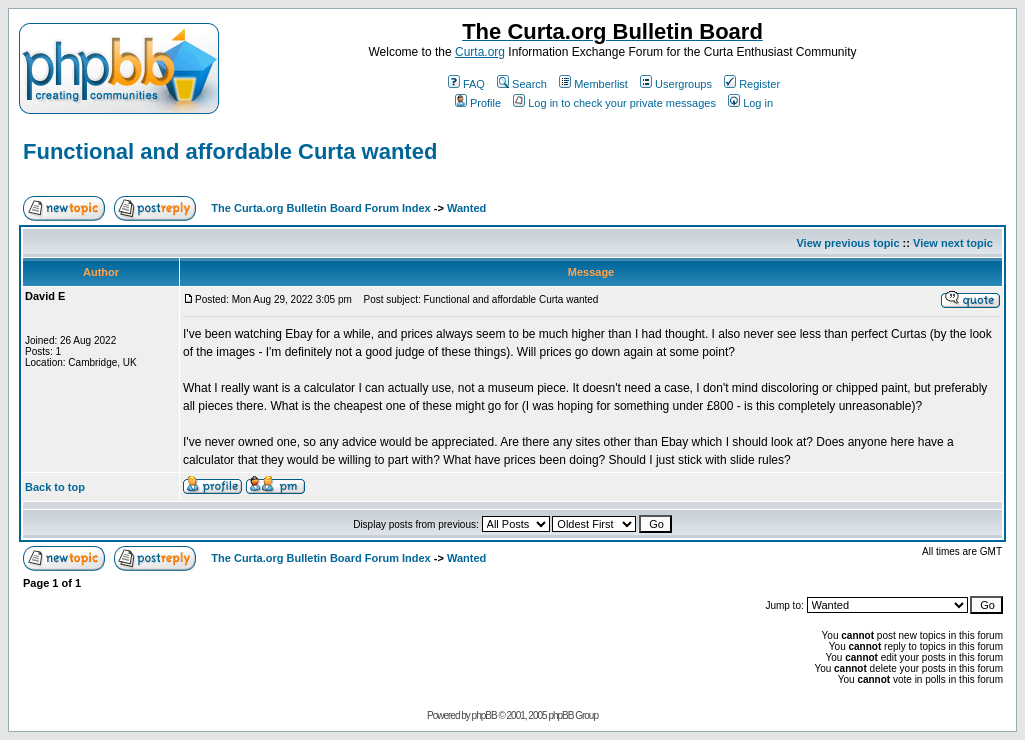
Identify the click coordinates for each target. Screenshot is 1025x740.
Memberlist (593, 84)
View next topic (953, 243)
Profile (478, 103)
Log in (750, 103)
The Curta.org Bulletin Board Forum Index (320, 208)
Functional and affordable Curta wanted (230, 151)
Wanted (466, 208)
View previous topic (847, 243)
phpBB (484, 715)
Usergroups (676, 84)
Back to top (55, 487)
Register (752, 84)
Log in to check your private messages (614, 103)
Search (522, 84)
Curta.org (480, 52)
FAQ (466, 84)
